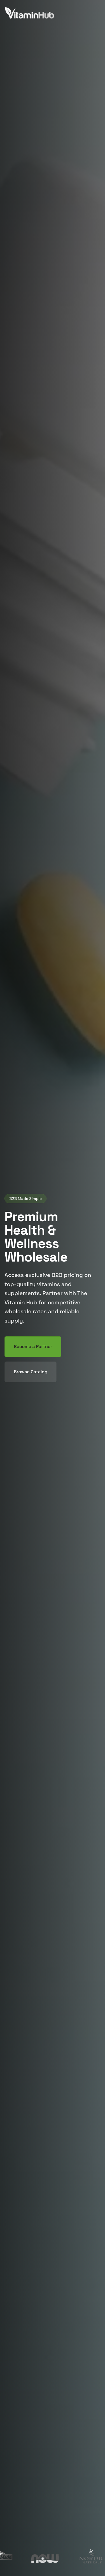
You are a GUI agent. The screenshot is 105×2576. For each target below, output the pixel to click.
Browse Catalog (30, 1372)
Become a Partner (33, 1346)
